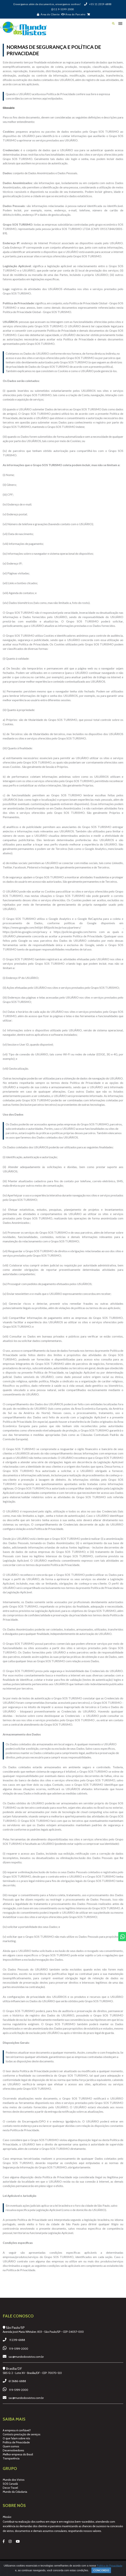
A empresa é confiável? (17, 2430)
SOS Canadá (10, 2483)
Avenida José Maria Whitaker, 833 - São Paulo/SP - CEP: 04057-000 (43, 2331)
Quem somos (11, 2446)
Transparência (11, 2458)
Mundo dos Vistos (14, 2479)
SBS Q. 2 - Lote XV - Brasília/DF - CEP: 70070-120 (32, 2373)
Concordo (101, 2570)
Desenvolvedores (13, 2450)
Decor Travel (10, 2487)
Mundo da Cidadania (15, 2491)
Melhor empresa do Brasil (18, 2454)
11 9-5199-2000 (18, 2348)
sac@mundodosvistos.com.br (26, 2356)
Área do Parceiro (73, 14)
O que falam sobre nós (16, 2438)
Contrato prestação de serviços (21, 2434)
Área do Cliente (47, 14)
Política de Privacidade (16, 2442)
